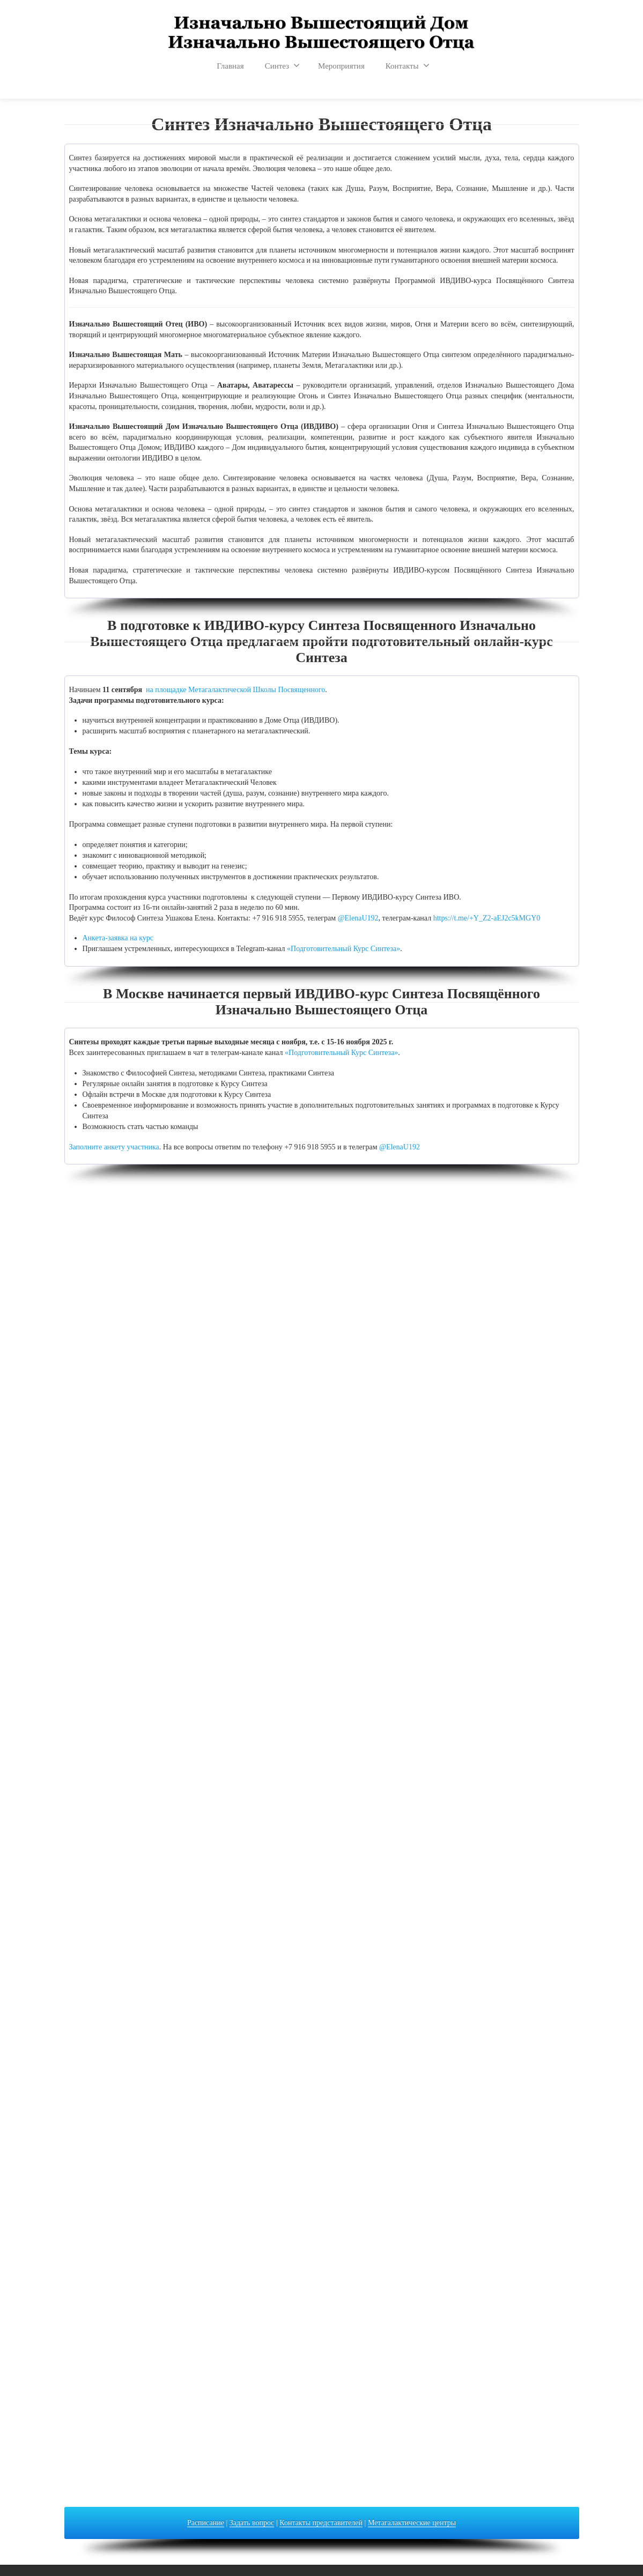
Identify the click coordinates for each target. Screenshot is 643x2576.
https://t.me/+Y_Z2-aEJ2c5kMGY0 (487, 918)
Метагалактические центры (412, 2523)
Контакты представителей (321, 2523)
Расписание (205, 2523)
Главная (230, 66)
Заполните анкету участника (114, 1147)
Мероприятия (341, 66)
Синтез (282, 65)
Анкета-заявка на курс (118, 938)
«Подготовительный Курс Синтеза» (343, 949)
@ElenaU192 (358, 918)
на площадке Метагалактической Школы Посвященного (235, 690)
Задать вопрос (252, 2523)
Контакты (408, 65)
